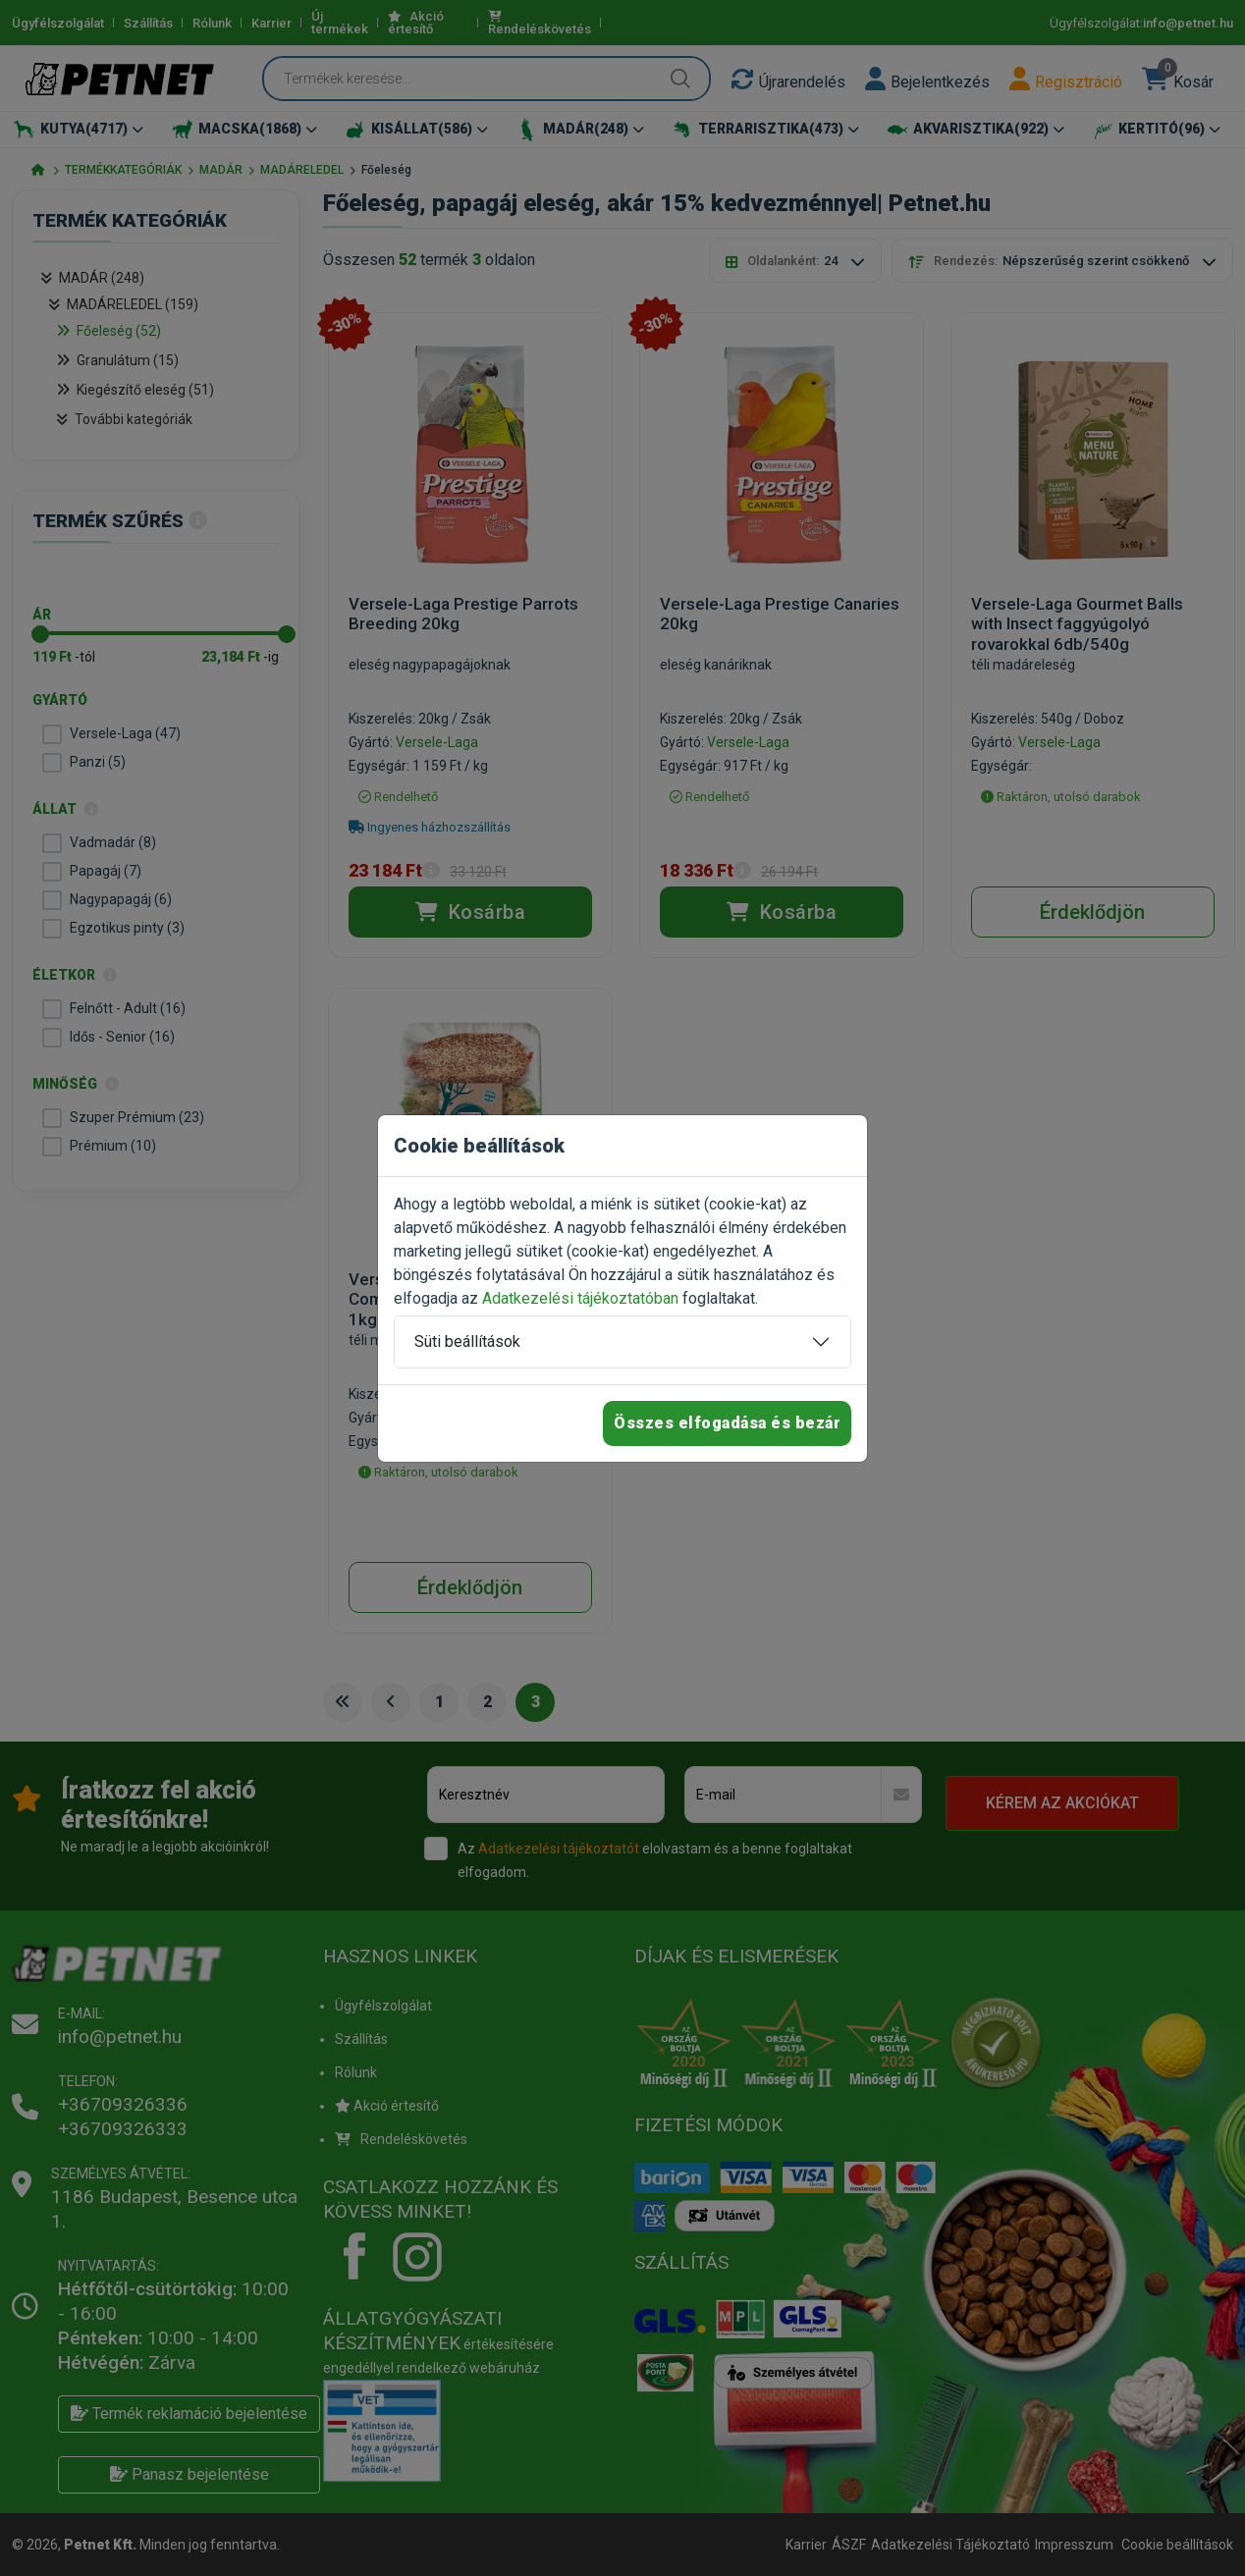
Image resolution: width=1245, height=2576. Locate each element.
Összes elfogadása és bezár (727, 1423)
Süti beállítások (467, 1341)
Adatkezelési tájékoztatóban (580, 1298)
